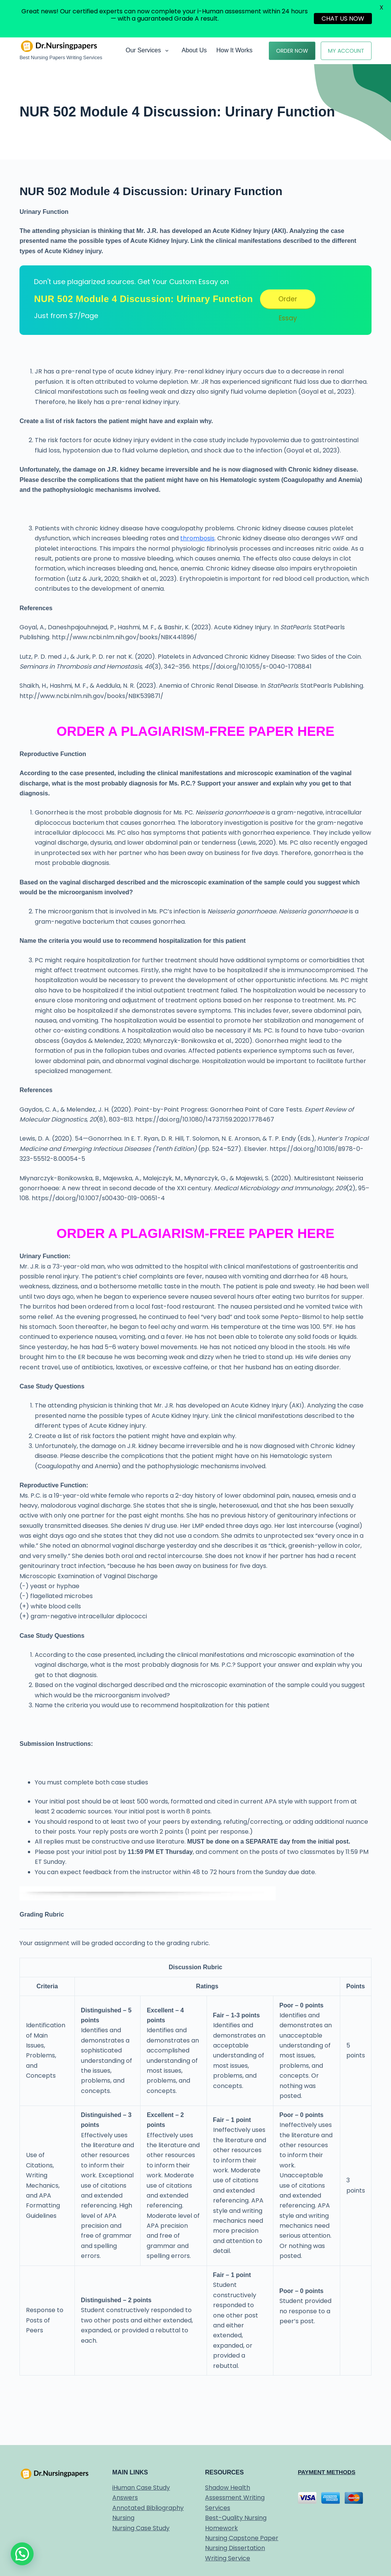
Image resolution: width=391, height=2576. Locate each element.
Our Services (148, 50)
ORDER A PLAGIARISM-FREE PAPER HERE (195, 731)
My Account (346, 51)
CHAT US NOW (343, 18)
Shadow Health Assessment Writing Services (235, 2497)
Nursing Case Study (141, 2528)
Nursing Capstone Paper (241, 2538)
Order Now (292, 51)
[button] (22, 2553)
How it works (234, 50)
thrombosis (197, 538)
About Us (194, 50)
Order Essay (287, 301)
